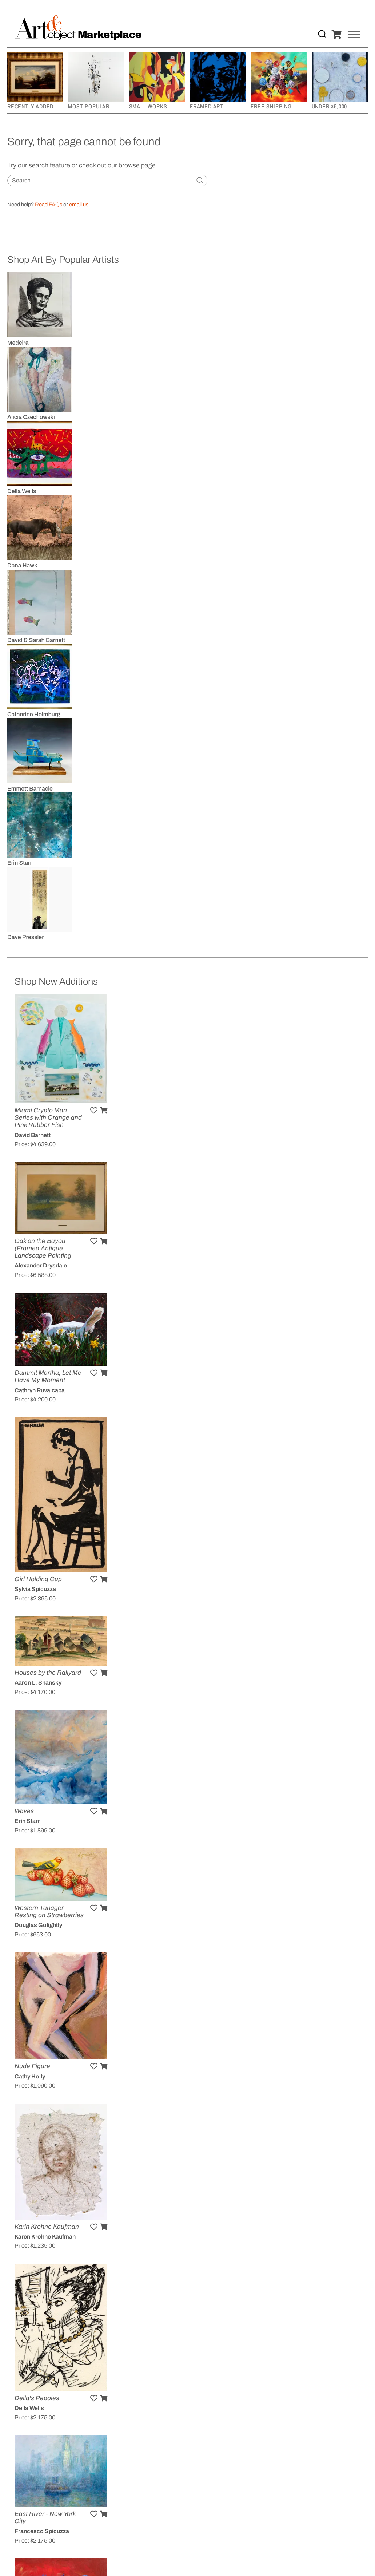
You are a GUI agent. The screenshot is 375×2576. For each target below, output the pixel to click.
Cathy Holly (30, 2076)
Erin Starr (19, 863)
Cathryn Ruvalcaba (40, 1390)
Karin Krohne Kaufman (47, 2226)
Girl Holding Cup (38, 1579)
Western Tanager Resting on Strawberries (49, 1911)
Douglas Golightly (38, 1925)
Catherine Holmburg (33, 714)
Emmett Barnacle (30, 789)
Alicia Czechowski (31, 417)
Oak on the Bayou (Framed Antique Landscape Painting (43, 1248)
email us (78, 204)
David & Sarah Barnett (36, 640)
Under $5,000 (329, 106)
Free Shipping (271, 106)
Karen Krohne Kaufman (45, 2236)
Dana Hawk (22, 565)
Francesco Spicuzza (42, 2531)
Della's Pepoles (37, 2398)
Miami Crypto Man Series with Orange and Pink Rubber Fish (48, 1117)
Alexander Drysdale (41, 1265)
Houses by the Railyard (48, 1672)
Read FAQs (48, 204)
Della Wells (21, 491)
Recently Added (30, 106)
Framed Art (206, 106)
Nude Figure (32, 2066)
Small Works (148, 106)
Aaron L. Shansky (38, 1682)
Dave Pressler (25, 937)
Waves (24, 1811)
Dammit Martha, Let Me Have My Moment (48, 1376)
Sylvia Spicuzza (35, 1589)
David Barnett (33, 1135)
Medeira (18, 343)
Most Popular (88, 106)
